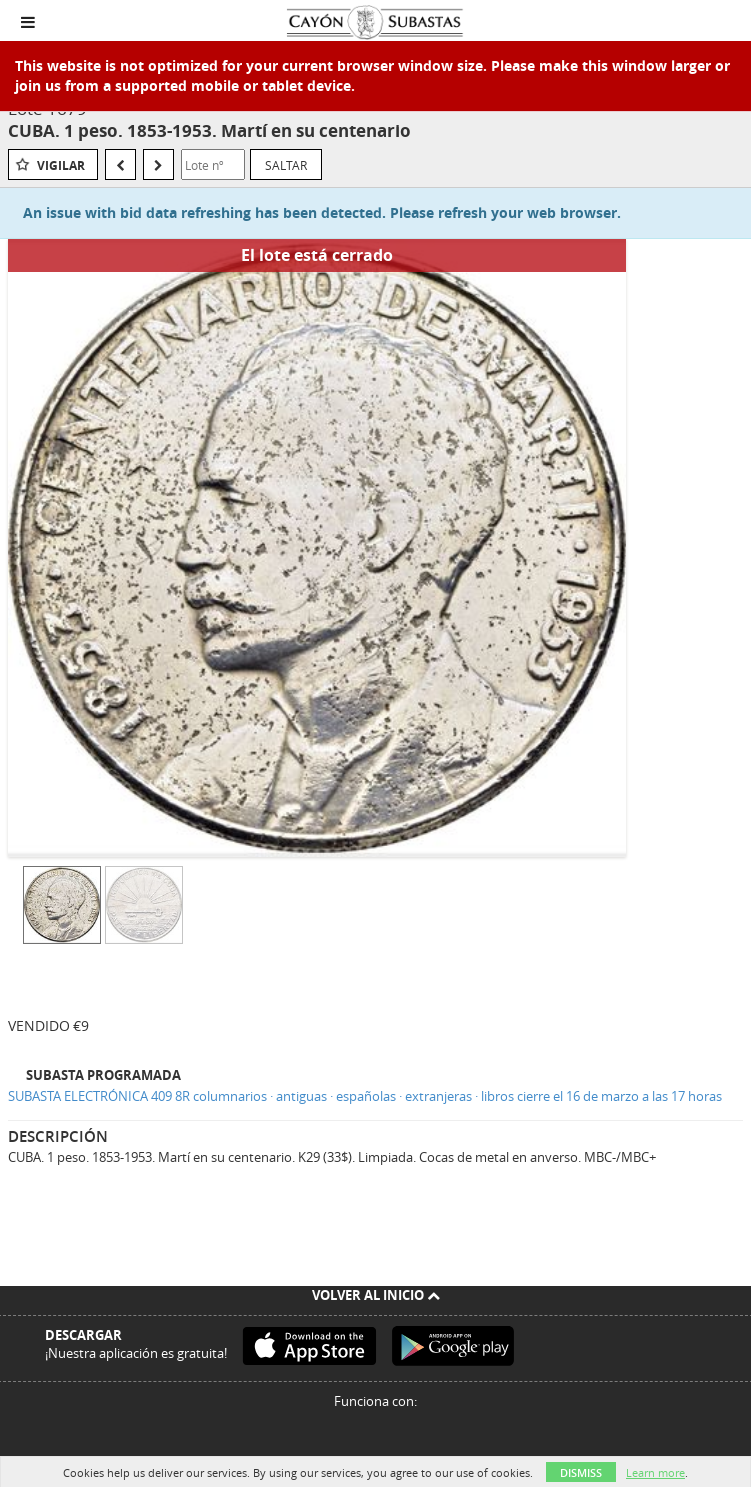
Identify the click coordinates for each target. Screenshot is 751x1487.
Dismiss (581, 1472)
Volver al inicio (376, 1295)
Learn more (655, 1472)
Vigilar (61, 165)
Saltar (286, 165)
